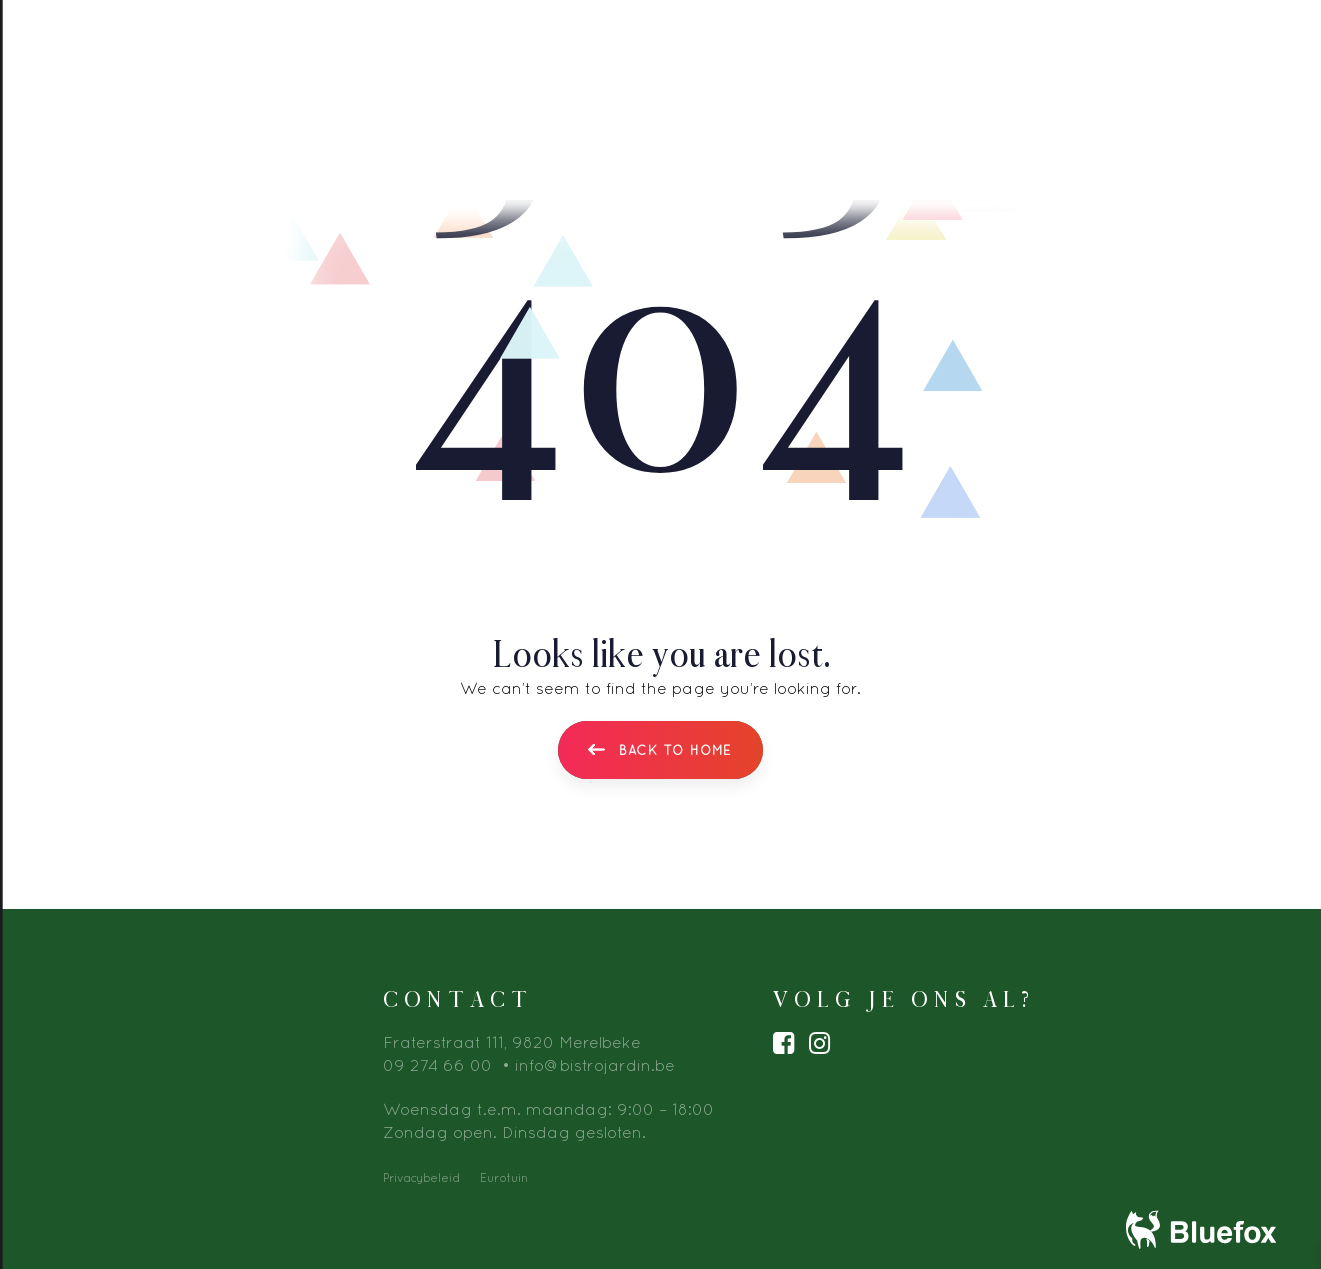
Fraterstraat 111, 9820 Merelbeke (512, 1042)
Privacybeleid (421, 1177)
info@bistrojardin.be (595, 1065)
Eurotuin (504, 1177)
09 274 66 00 (437, 1065)
